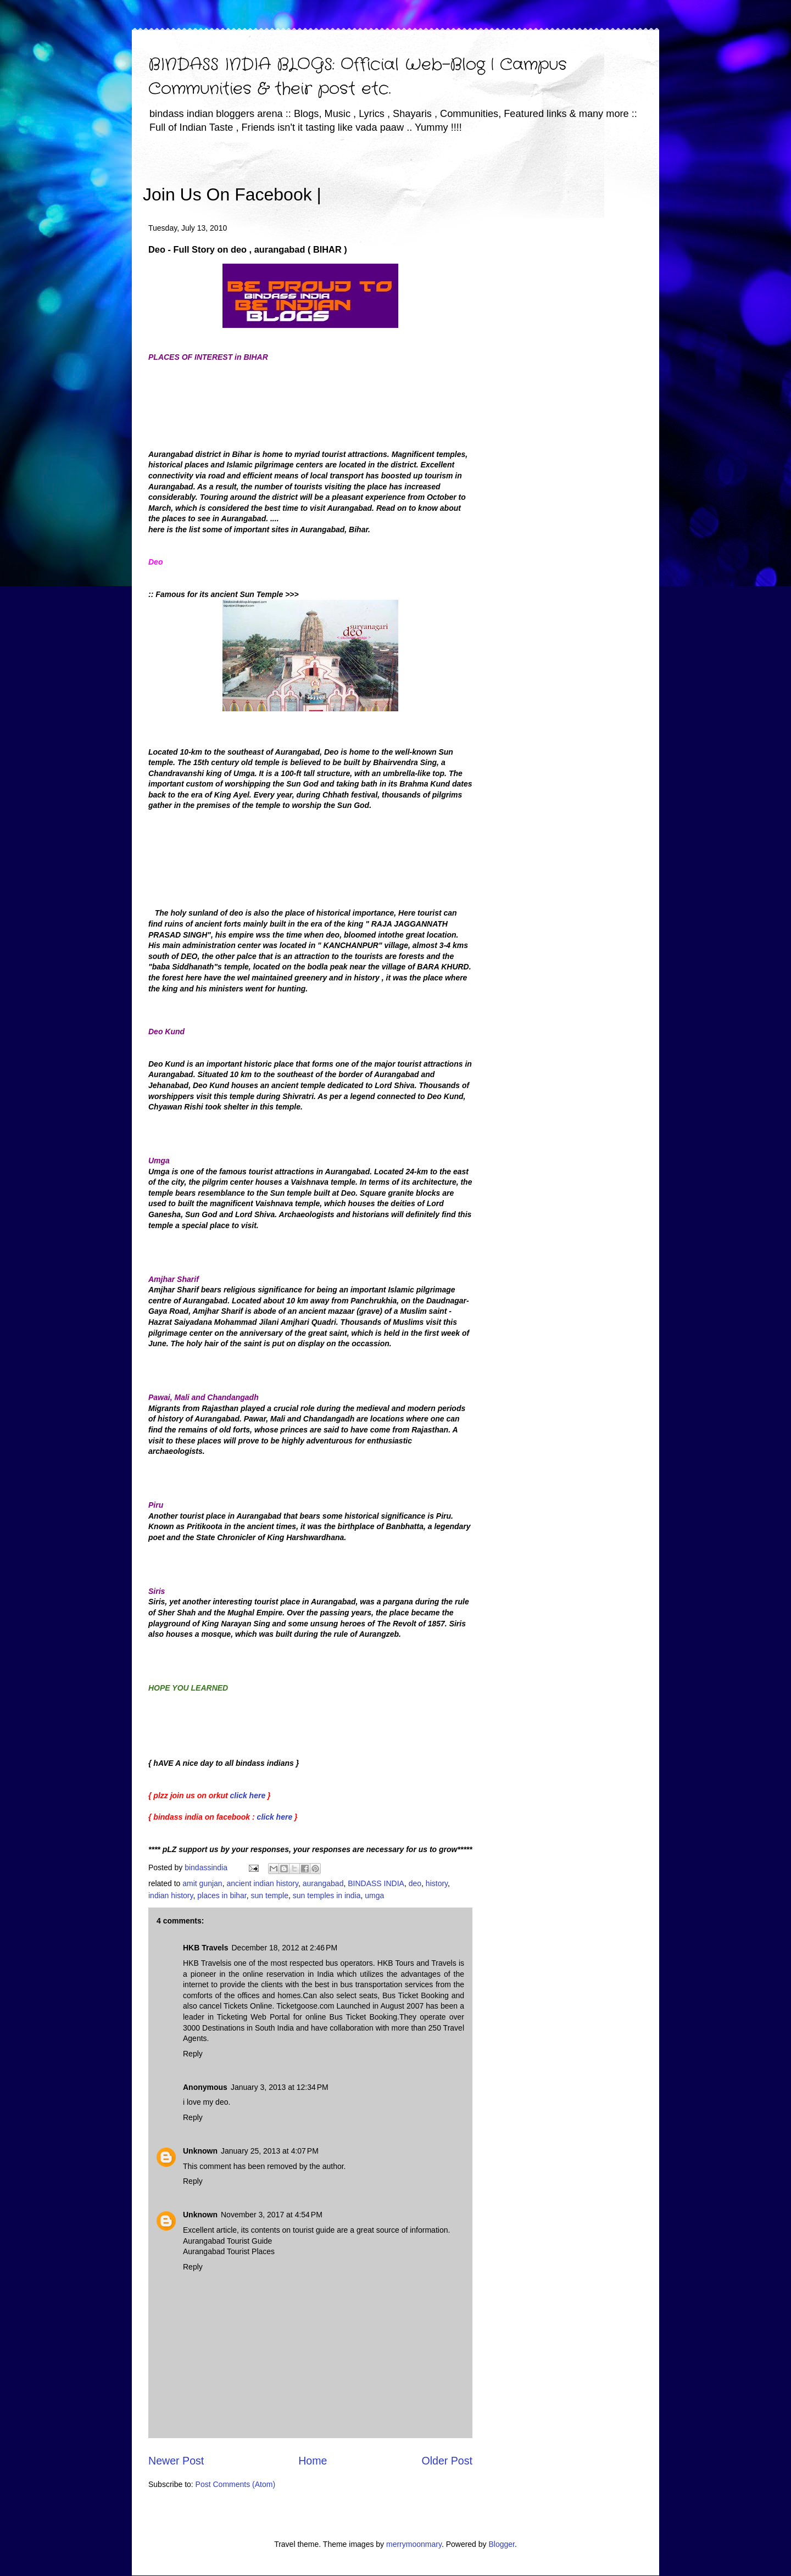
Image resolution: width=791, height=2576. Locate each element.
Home (312, 2461)
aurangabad (323, 1883)
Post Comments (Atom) (235, 2484)
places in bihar (222, 1895)
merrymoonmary (414, 2544)
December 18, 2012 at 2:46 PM (284, 1947)
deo (415, 1883)
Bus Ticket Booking (415, 1995)
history (437, 1883)
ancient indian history (262, 1883)
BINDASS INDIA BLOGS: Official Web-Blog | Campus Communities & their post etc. (357, 77)
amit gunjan (202, 1883)
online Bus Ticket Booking (351, 2016)
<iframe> (449, 178)
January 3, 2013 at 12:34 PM (279, 2087)
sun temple (269, 1895)
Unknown (200, 2150)
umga (374, 1895)
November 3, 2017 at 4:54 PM (271, 2214)
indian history (170, 1895)
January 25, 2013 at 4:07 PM (270, 2150)
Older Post (446, 2461)
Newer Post (176, 2461)
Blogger (501, 2544)
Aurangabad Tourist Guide (227, 2241)
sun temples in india (327, 1895)
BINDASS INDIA (376, 1883)
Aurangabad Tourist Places (229, 2251)
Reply (193, 2053)
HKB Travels (205, 1947)
